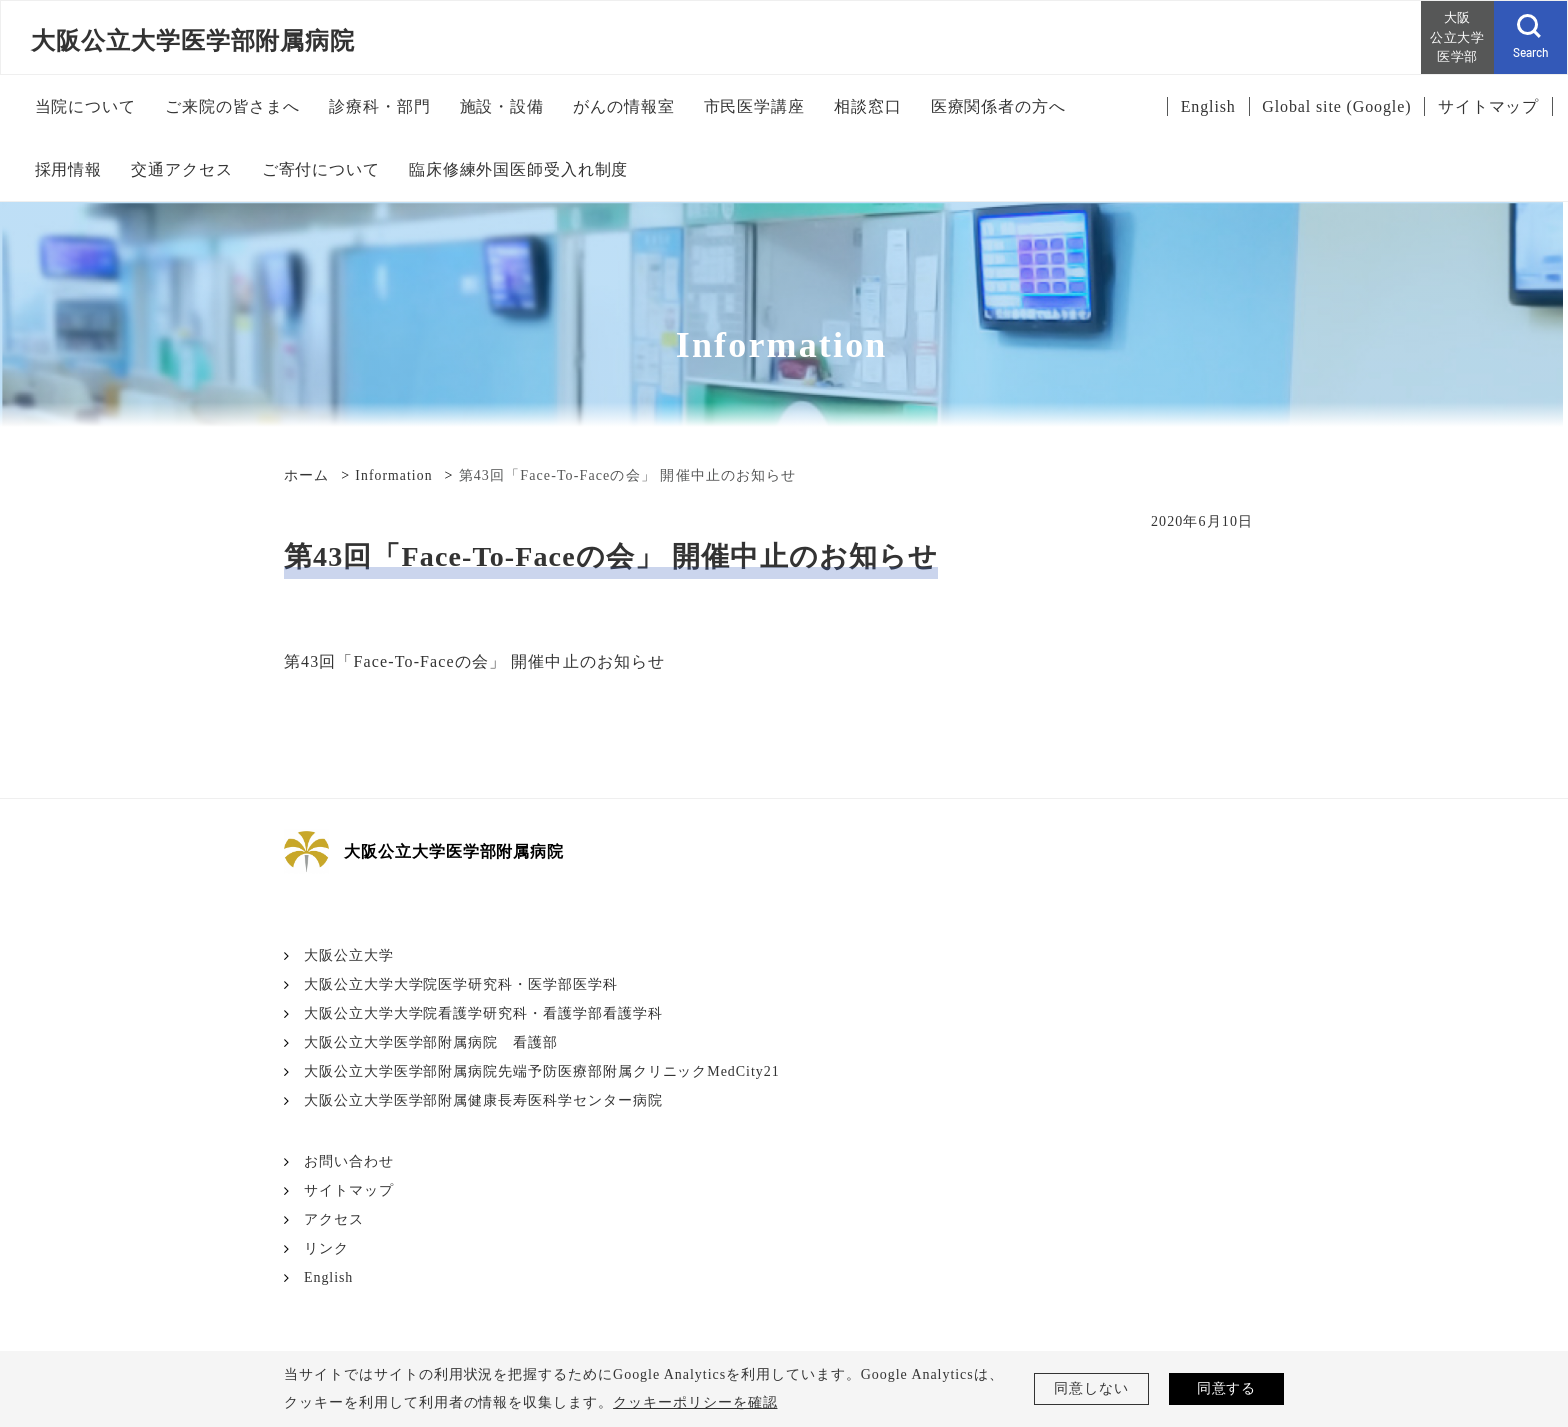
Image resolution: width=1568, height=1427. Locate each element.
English (329, 1277)
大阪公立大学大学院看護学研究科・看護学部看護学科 (483, 1013)
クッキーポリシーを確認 (695, 1402)
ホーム (306, 475)
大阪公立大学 (349, 955)
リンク (326, 1248)
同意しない (1091, 1388)
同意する (1227, 1388)
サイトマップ (349, 1190)
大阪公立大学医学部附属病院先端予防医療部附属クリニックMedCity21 (542, 1071)
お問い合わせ (349, 1161)
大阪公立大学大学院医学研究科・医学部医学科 (461, 984)
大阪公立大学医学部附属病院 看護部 (431, 1042)
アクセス (334, 1219)
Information (394, 475)
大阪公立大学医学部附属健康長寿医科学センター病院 (483, 1100)
